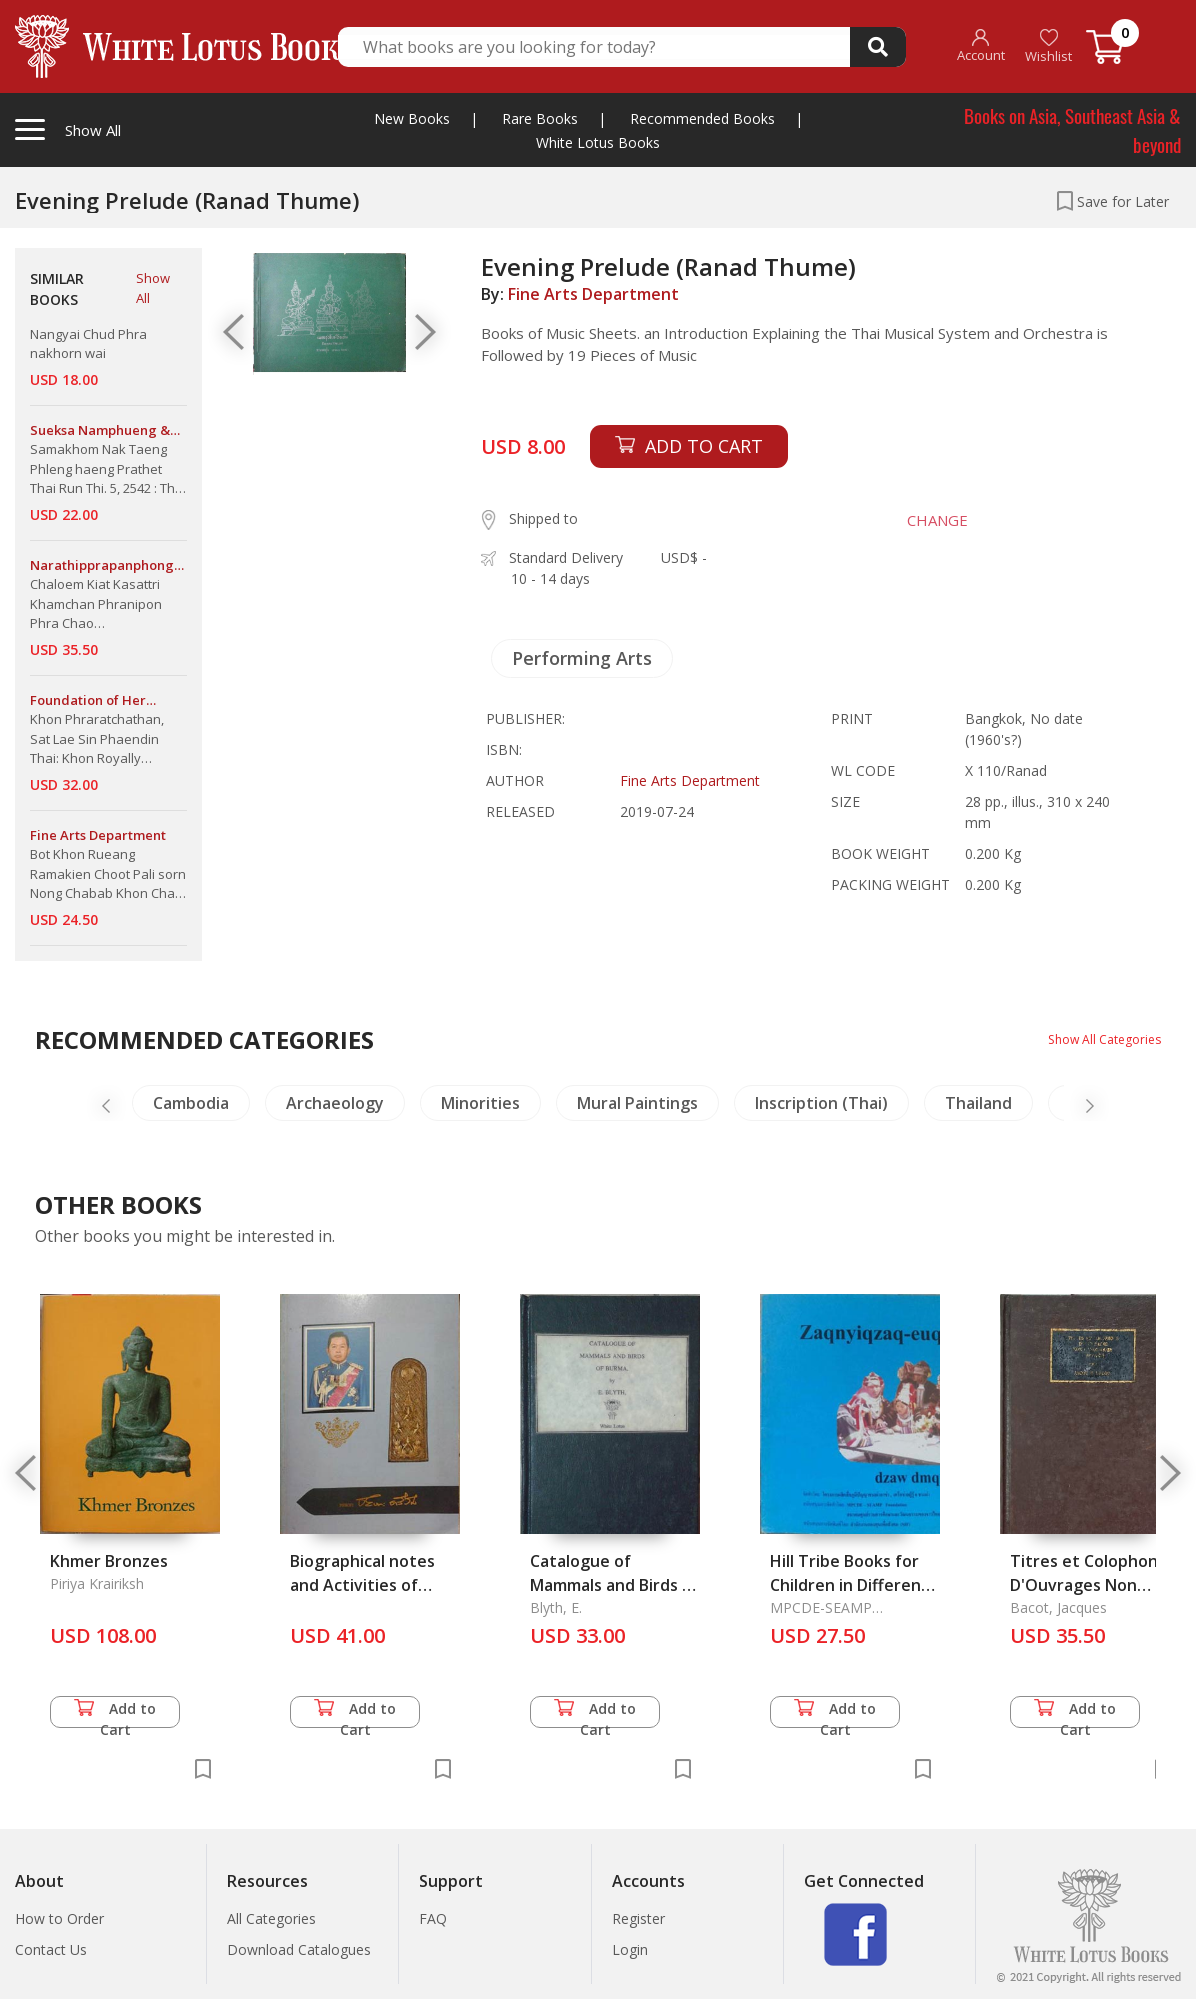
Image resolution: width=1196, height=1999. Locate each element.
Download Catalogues (299, 1949)
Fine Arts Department (593, 294)
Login (630, 1949)
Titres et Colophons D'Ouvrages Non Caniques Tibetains (1088, 1585)
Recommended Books (702, 118)
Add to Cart (115, 1713)
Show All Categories (1096, 1038)
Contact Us (51, 1949)
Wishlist (1048, 46)
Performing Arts (582, 658)
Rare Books (540, 118)
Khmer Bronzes (109, 1561)
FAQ (433, 1918)
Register (638, 1918)
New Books (412, 118)
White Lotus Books (598, 142)
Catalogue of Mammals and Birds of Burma (614, 1585)
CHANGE (921, 520)
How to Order (59, 1918)
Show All (153, 288)
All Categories (271, 1918)
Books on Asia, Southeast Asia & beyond (1072, 129)
